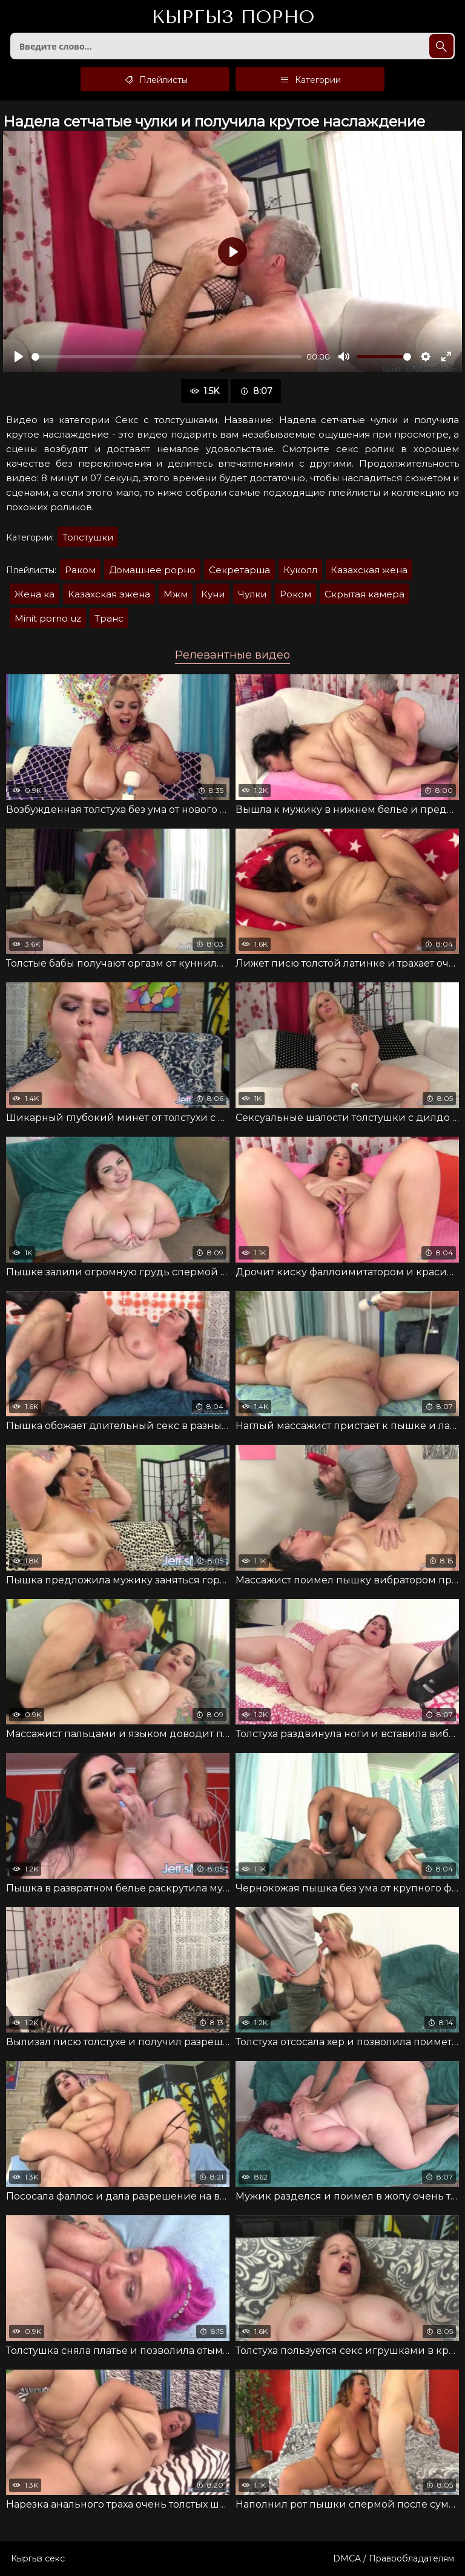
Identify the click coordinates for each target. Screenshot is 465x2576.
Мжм (175, 594)
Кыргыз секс (38, 2558)
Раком (80, 570)
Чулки (252, 594)
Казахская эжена (109, 594)
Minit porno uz (48, 618)
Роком (295, 594)
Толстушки (87, 537)
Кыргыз (232, 17)
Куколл (300, 570)
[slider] (166, 357)
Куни (213, 594)
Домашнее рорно (152, 570)
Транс (109, 618)
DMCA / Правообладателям (393, 2558)
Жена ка (34, 594)
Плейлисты (155, 79)
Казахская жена (369, 570)
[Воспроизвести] (18, 356)
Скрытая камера (364, 594)
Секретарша (239, 570)
